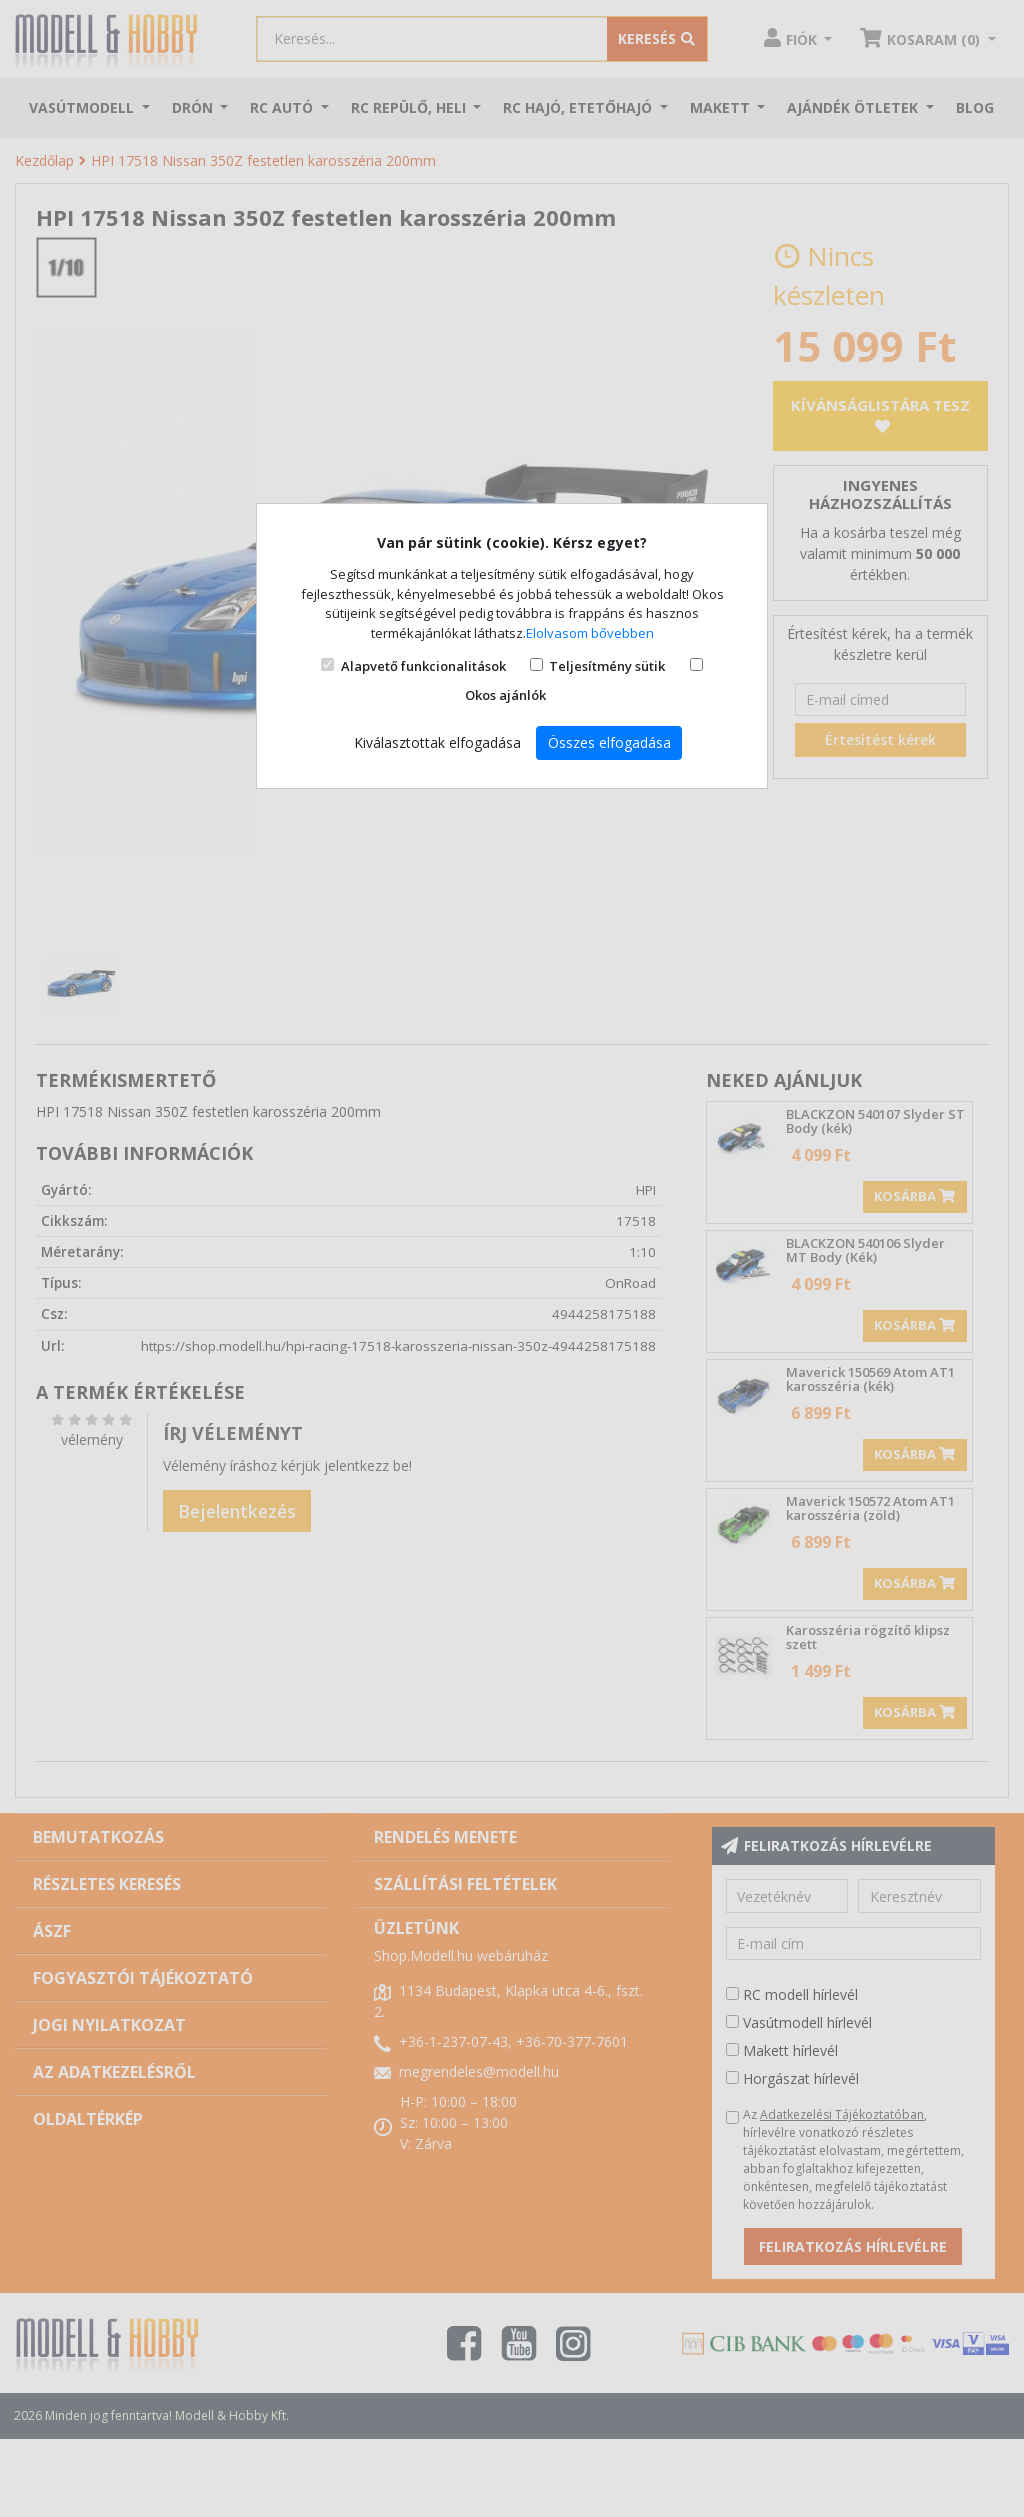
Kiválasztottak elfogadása (437, 742)
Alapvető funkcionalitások (423, 666)
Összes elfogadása (609, 742)
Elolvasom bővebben (590, 633)
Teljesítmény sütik (607, 666)
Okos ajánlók (505, 695)
